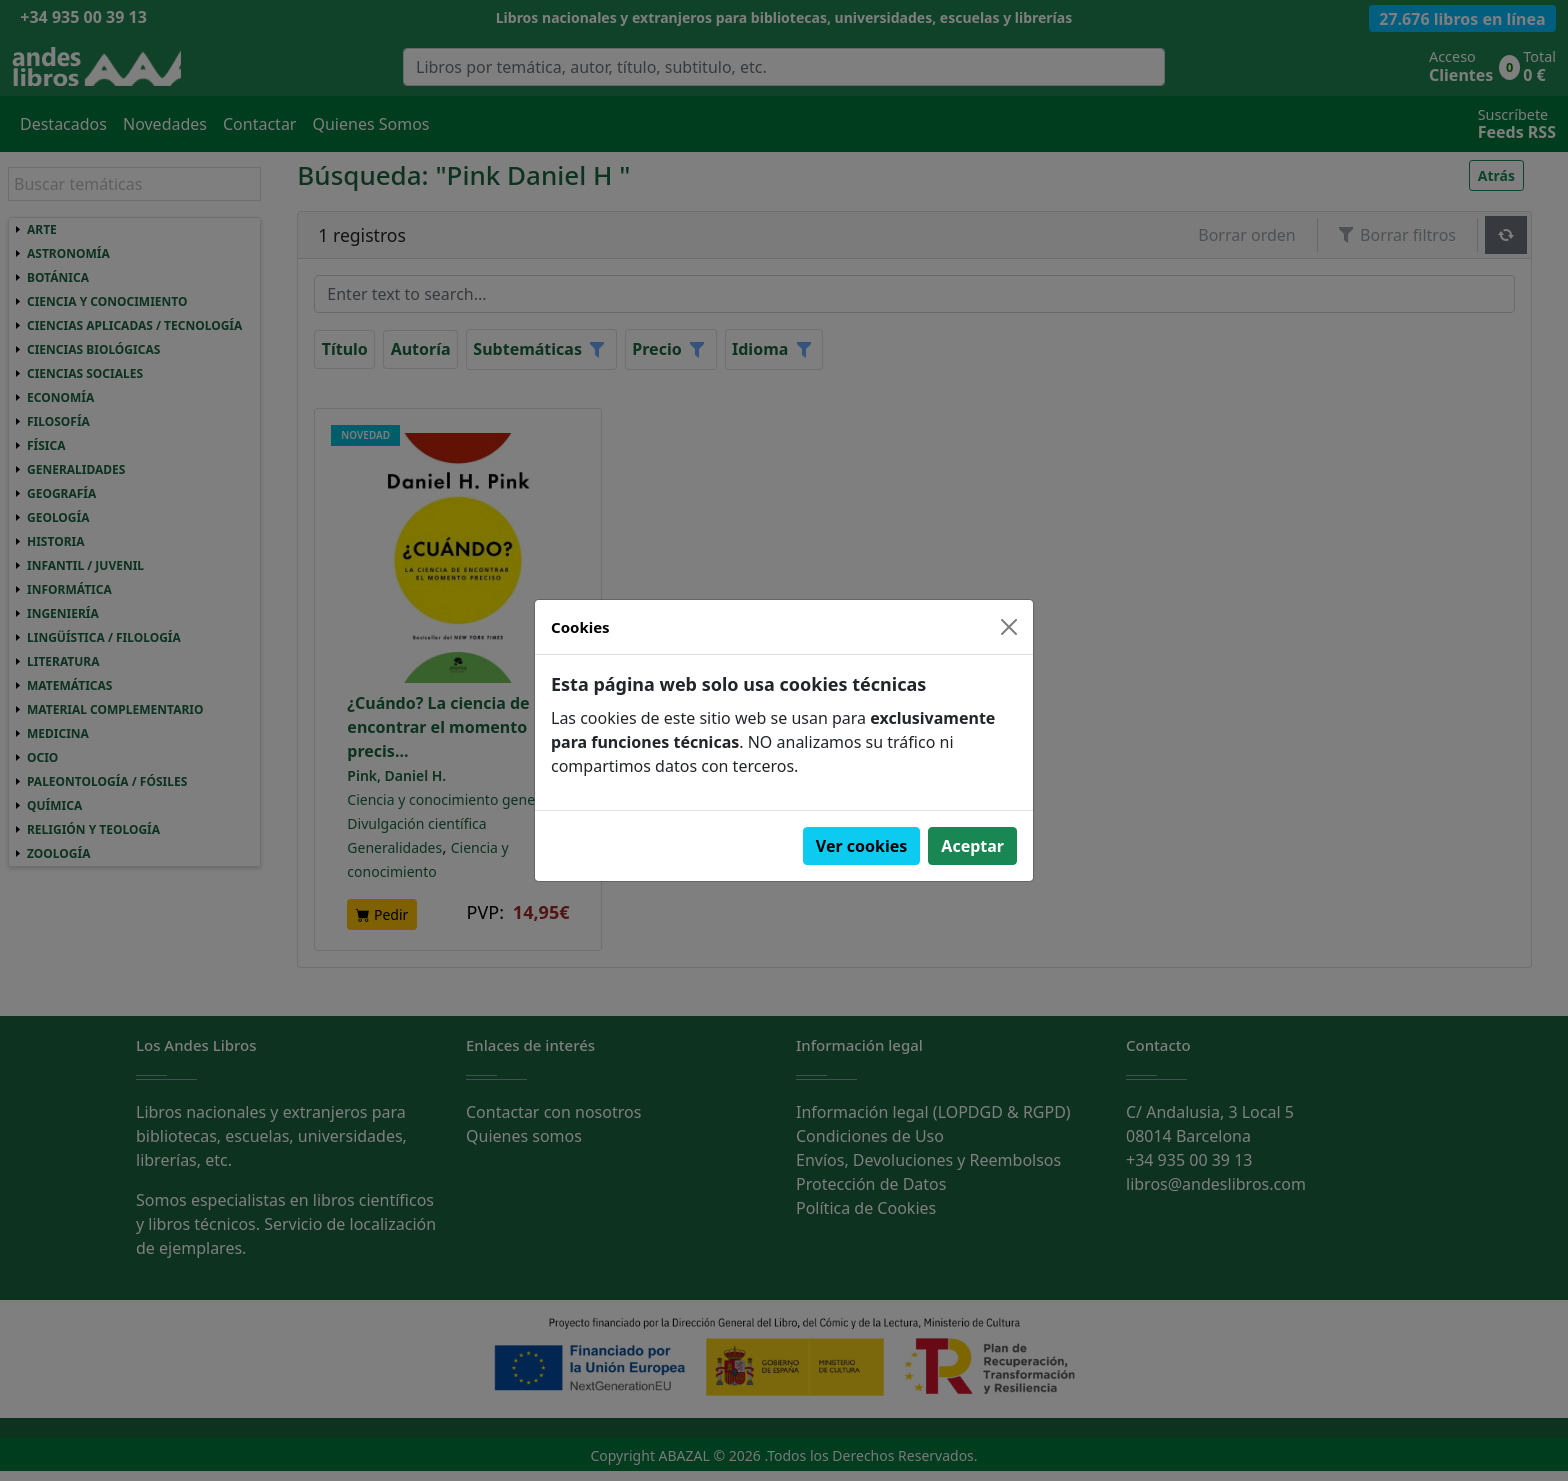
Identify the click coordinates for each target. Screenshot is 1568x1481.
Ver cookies (862, 846)
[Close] (1009, 627)
